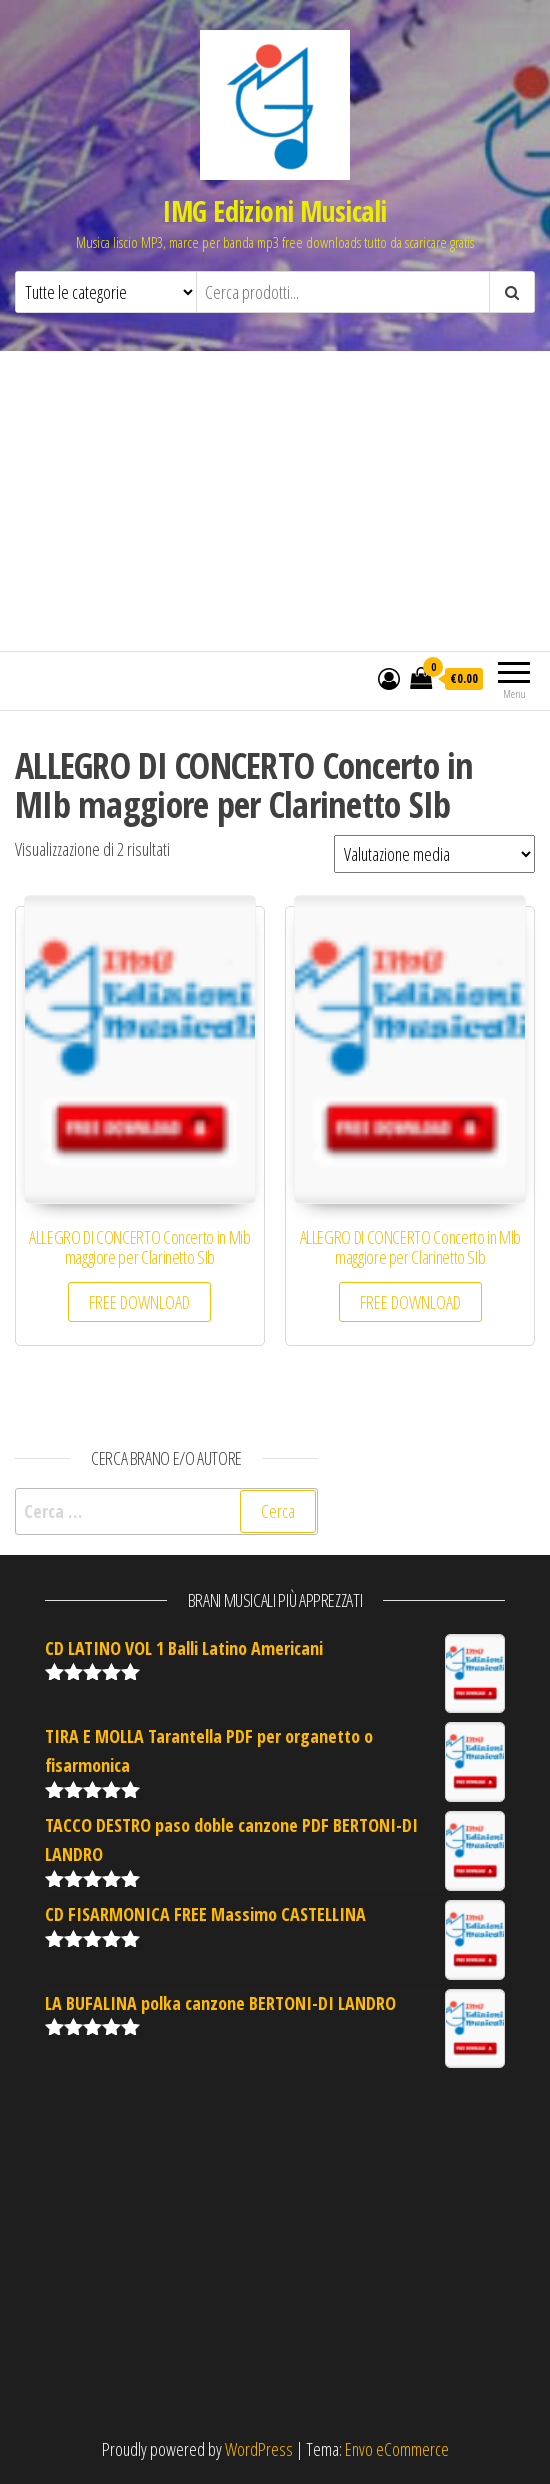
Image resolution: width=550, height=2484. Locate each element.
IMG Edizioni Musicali (274, 211)
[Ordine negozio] (434, 854)
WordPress (259, 2449)
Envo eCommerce (397, 2449)
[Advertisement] (275, 501)
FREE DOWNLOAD (139, 1302)
